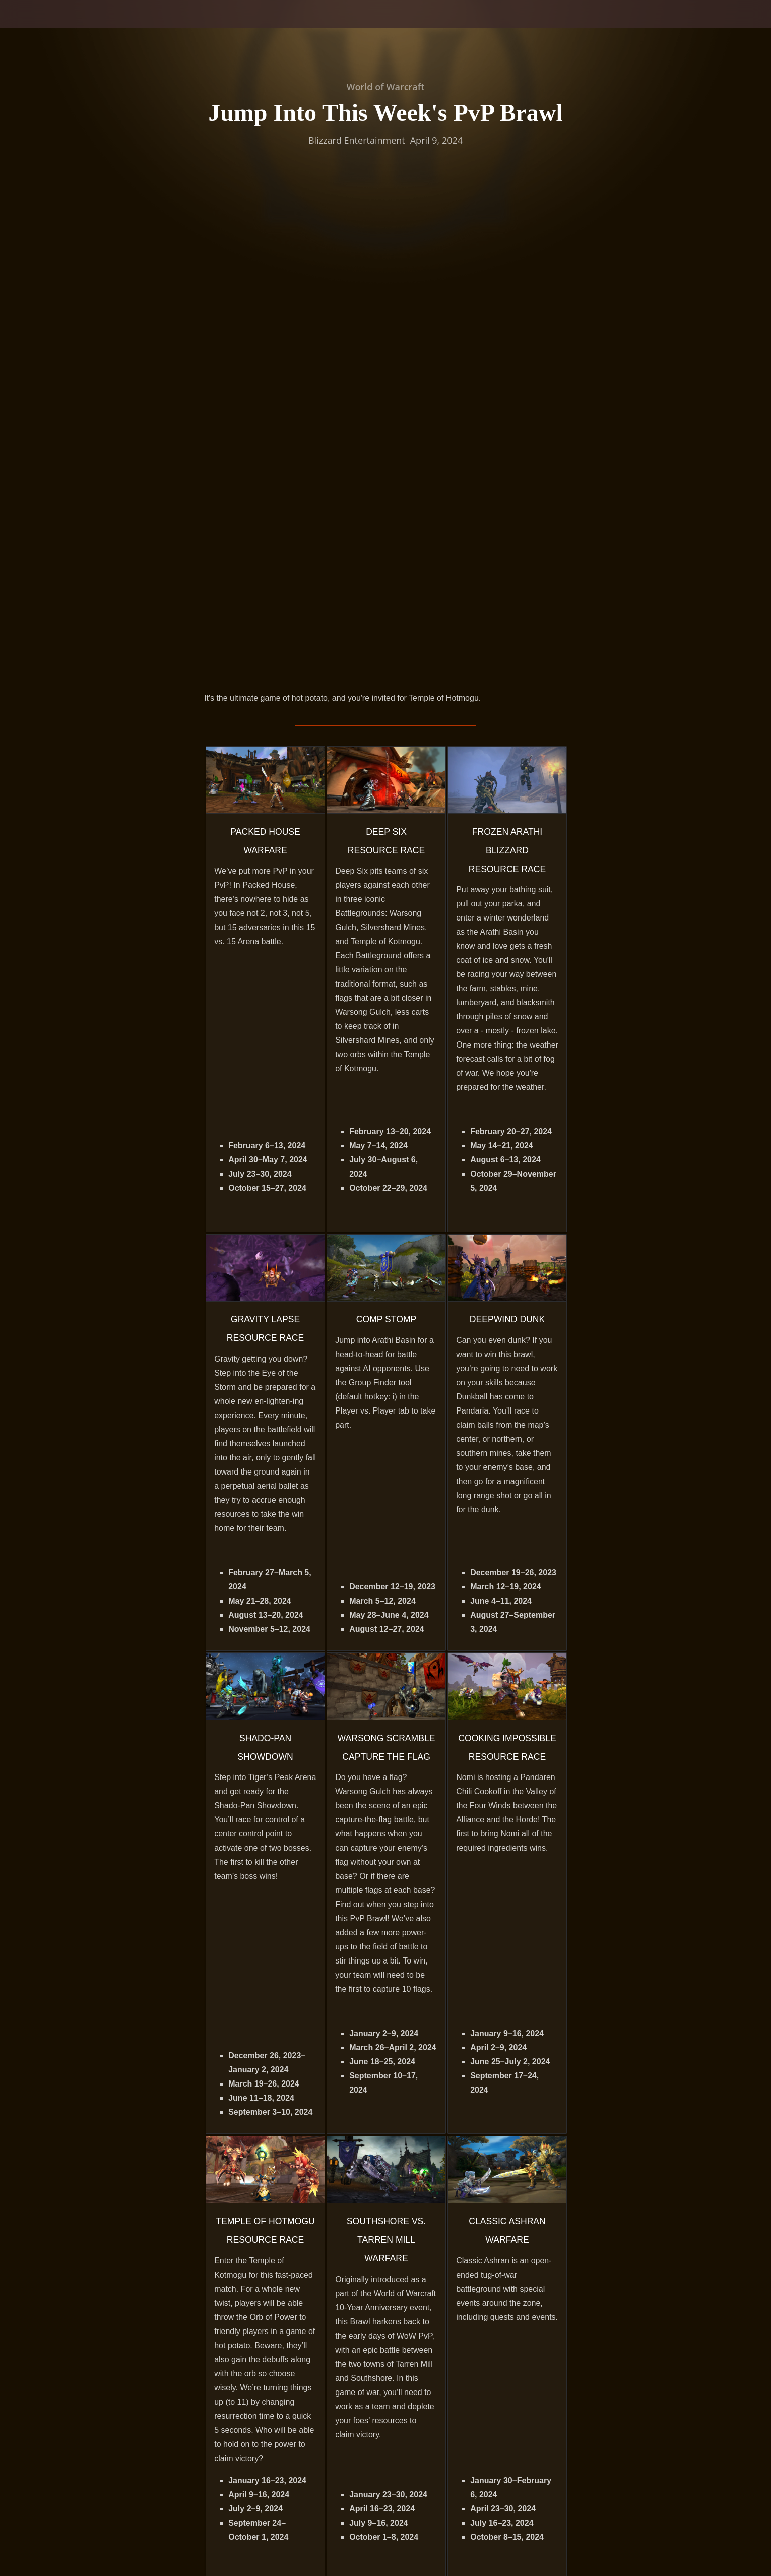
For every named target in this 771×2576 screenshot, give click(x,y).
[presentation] (45, 26)
